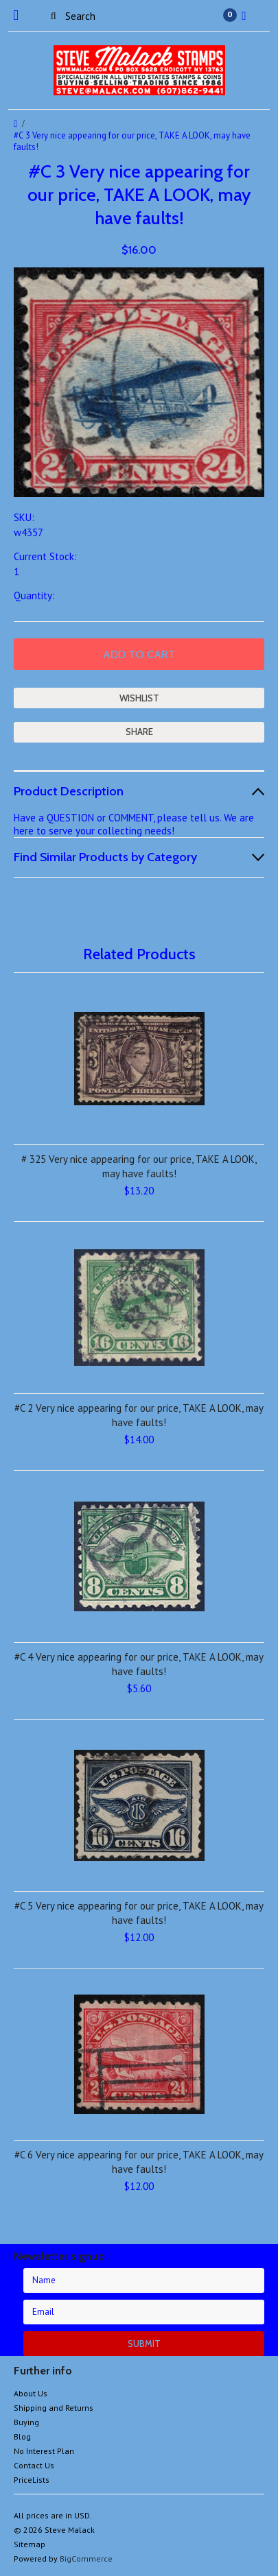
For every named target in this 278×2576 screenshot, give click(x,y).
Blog (22, 2436)
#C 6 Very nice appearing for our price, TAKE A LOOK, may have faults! (139, 2162)
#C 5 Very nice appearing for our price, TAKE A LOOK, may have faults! (139, 1913)
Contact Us (34, 2465)
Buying (26, 2422)
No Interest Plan (44, 2451)
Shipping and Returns (53, 2408)
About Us (30, 2393)
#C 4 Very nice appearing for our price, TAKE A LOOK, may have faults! (139, 1664)
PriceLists (31, 2480)
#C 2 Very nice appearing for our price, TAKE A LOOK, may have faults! (139, 1415)
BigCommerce (86, 2558)
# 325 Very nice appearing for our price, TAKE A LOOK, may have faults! (139, 1166)
